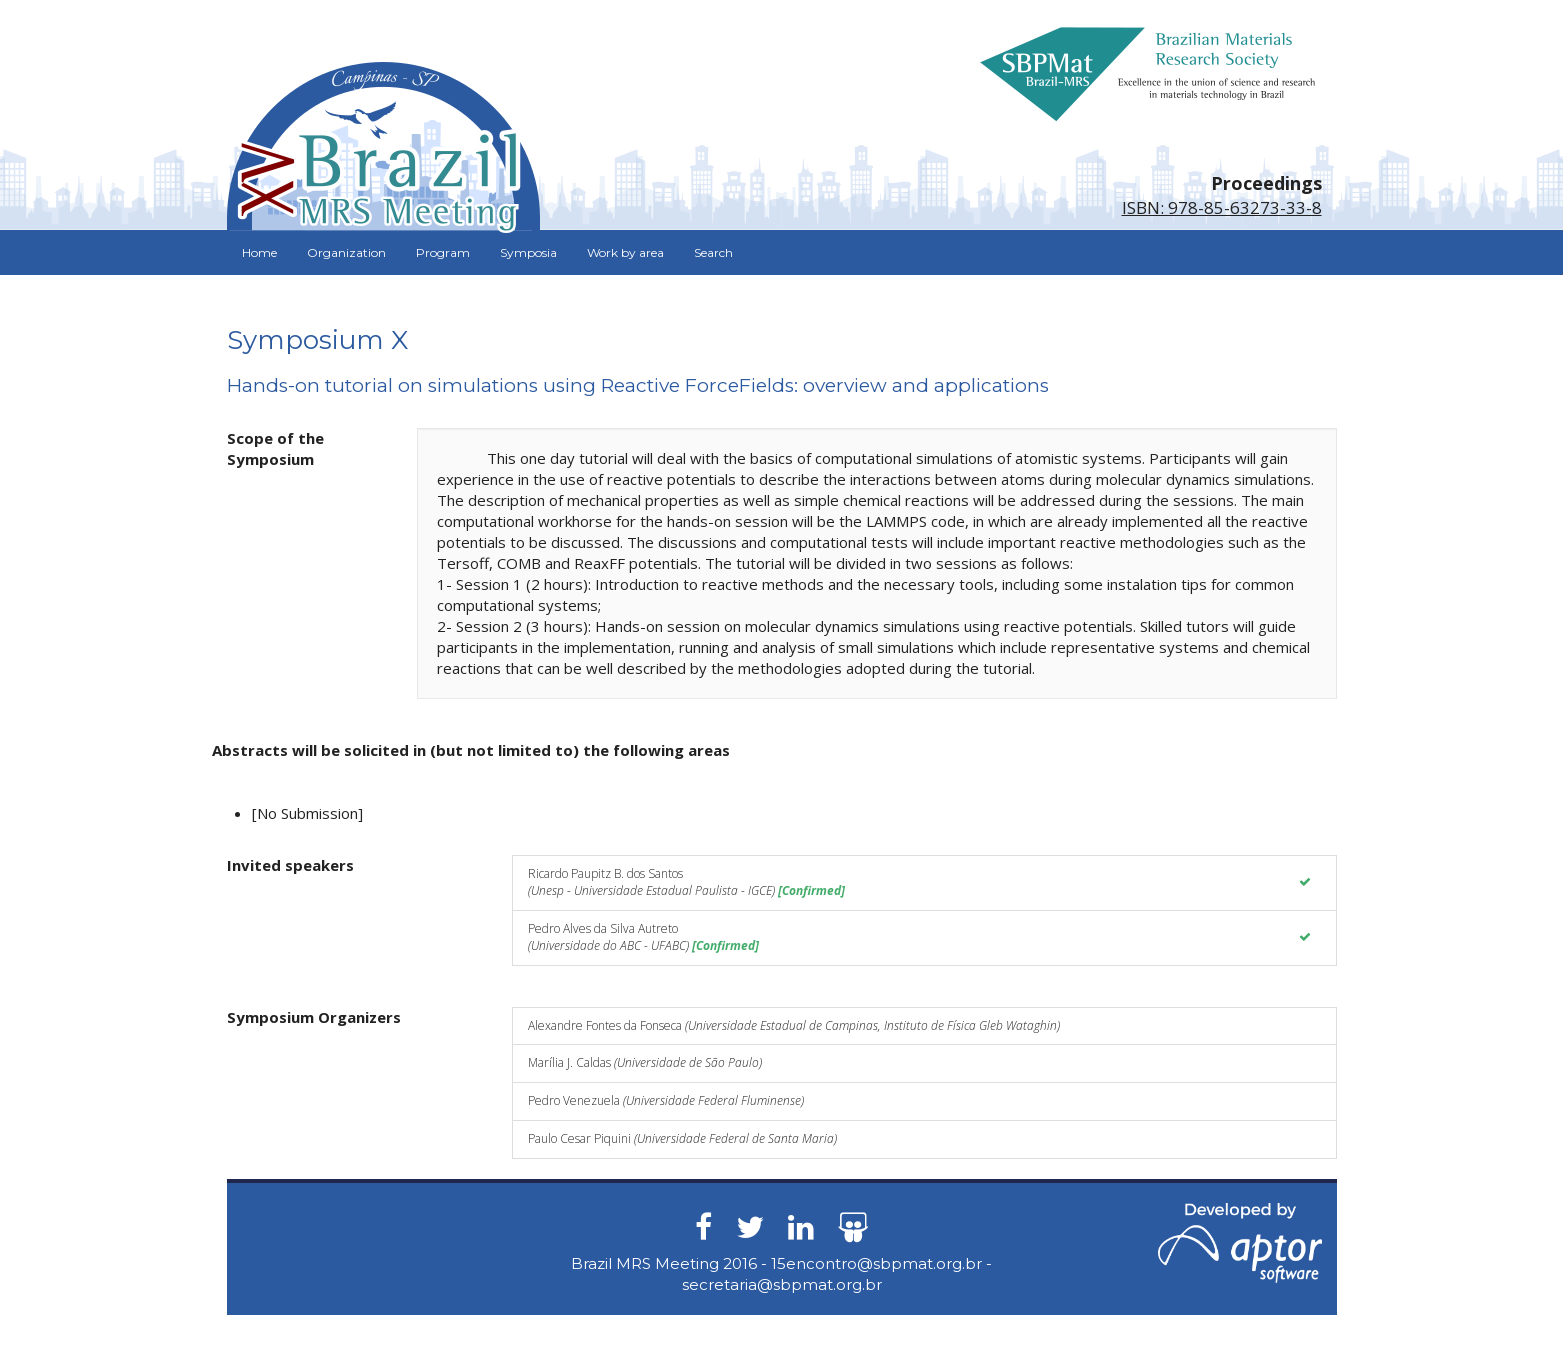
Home (259, 252)
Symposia (528, 252)
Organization (346, 252)
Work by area (625, 252)
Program (443, 252)
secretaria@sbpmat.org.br (782, 1284)
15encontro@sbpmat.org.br (876, 1263)
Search (713, 252)
